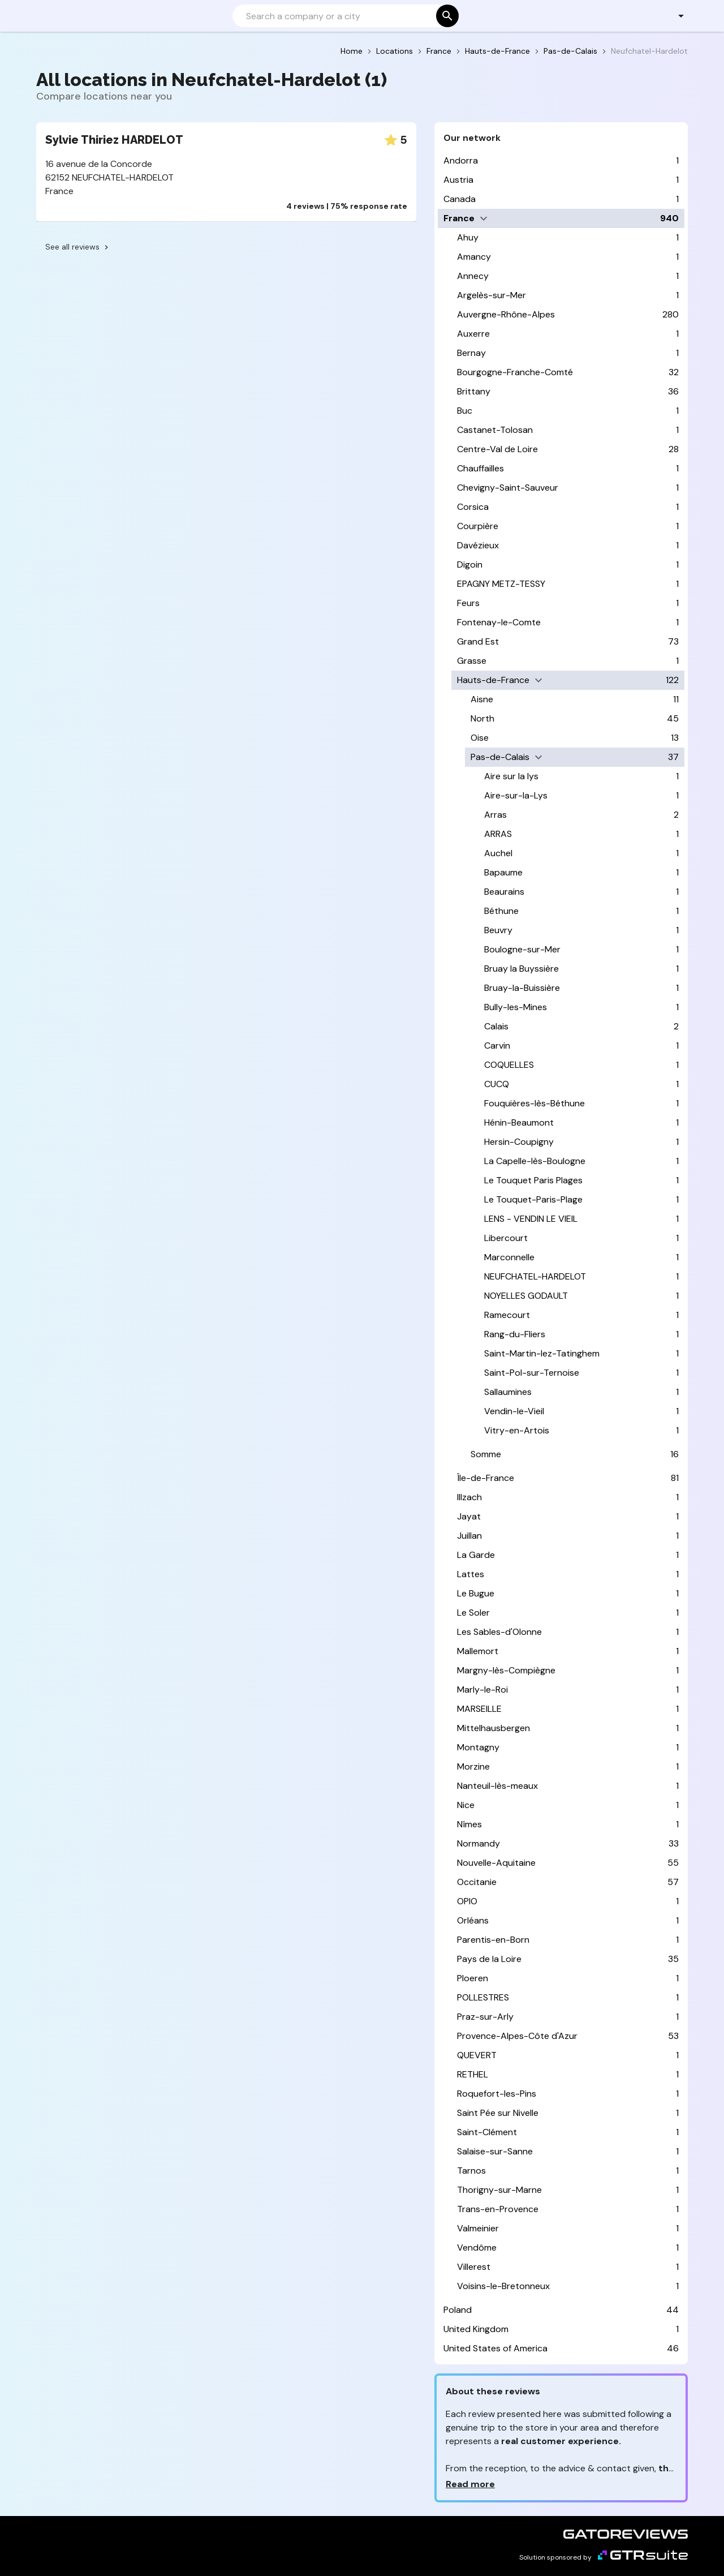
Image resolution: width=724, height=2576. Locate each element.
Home (352, 51)
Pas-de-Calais (570, 51)
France (438, 51)
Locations (394, 51)
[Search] (344, 15)
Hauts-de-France (497, 51)
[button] (674, 16)
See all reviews (78, 247)
